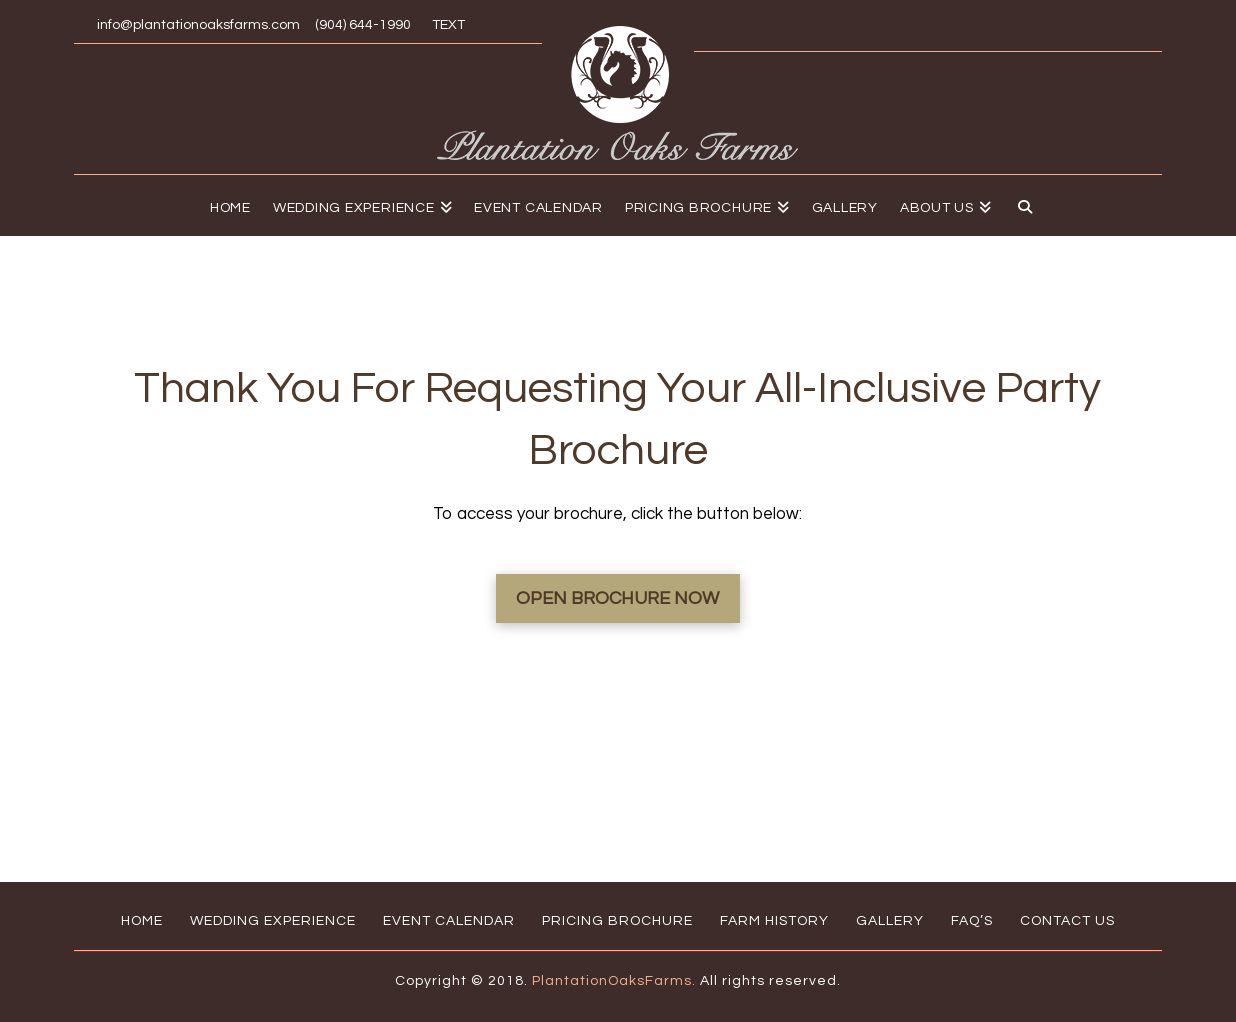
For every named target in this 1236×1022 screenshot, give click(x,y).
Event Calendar (449, 921)
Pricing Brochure (617, 921)
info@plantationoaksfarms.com (198, 25)
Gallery (890, 921)
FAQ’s (972, 921)
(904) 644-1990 (363, 25)
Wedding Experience (273, 921)
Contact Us (1067, 921)
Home (142, 921)
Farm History (774, 921)
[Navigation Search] (1019, 205)
